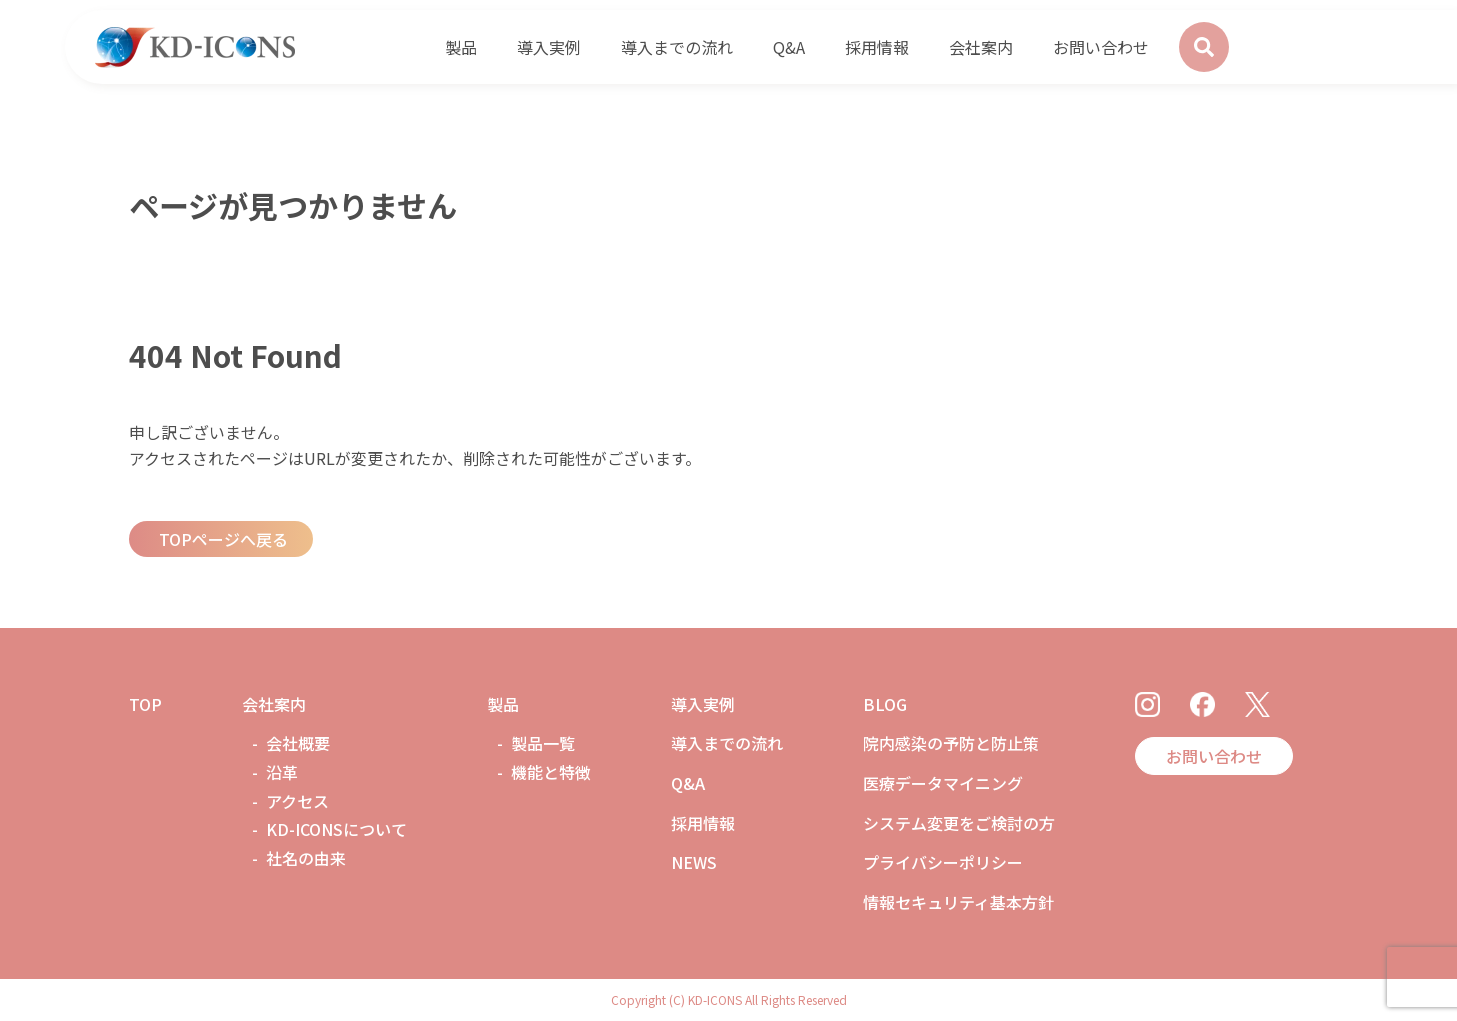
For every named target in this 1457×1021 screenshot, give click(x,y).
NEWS (694, 862)
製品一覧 (543, 743)
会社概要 (298, 743)
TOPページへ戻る (223, 539)
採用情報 (703, 823)
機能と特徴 (551, 772)
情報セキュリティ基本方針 (958, 902)
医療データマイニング (943, 783)
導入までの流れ (727, 743)
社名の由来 (306, 858)
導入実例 (703, 704)
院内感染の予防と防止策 (951, 743)
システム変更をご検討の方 (959, 823)
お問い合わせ (1214, 756)
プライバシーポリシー (943, 862)
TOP (145, 704)
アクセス (297, 801)
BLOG (885, 704)
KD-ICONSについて (336, 829)
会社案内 (274, 704)
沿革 (282, 772)
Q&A (688, 783)
